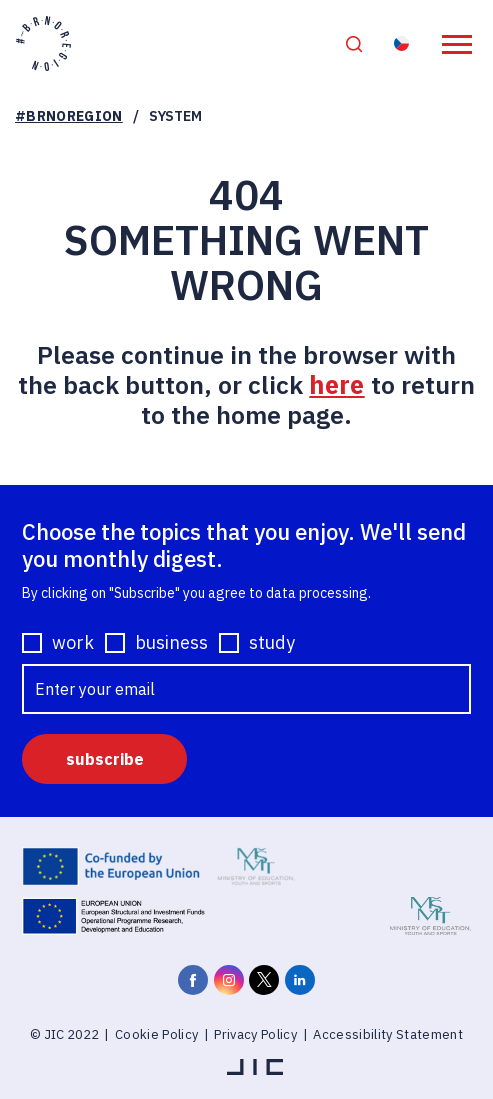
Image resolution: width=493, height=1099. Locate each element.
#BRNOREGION (69, 117)
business (171, 644)
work (73, 644)
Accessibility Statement (388, 1035)
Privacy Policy (255, 1035)
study (272, 644)
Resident (403, 44)
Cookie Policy (156, 1035)
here (336, 385)
